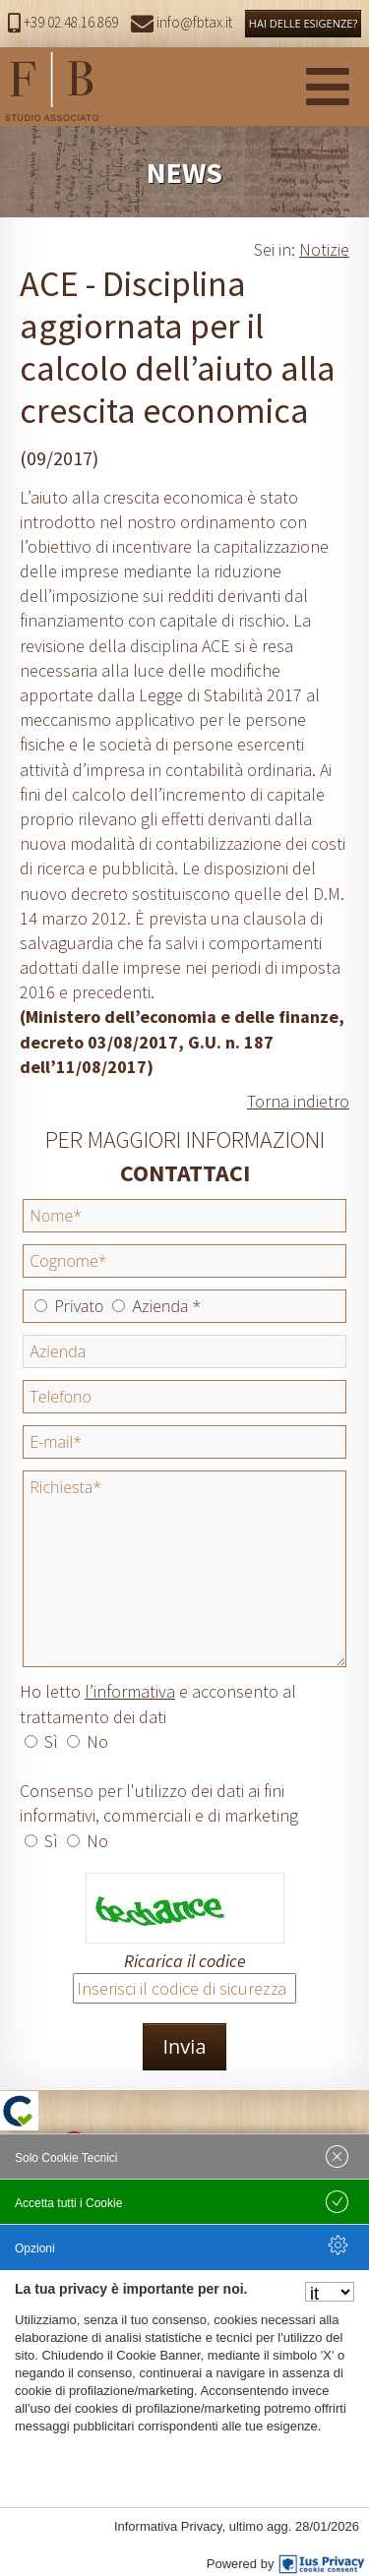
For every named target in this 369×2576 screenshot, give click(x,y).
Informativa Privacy (168, 2526)
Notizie (324, 249)
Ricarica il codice (185, 1960)
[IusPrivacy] (321, 2564)
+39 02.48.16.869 (63, 22)
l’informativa (130, 1691)
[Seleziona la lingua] (329, 2292)
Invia (184, 2046)
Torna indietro (298, 1101)
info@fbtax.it (181, 22)
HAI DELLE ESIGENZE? (303, 23)
